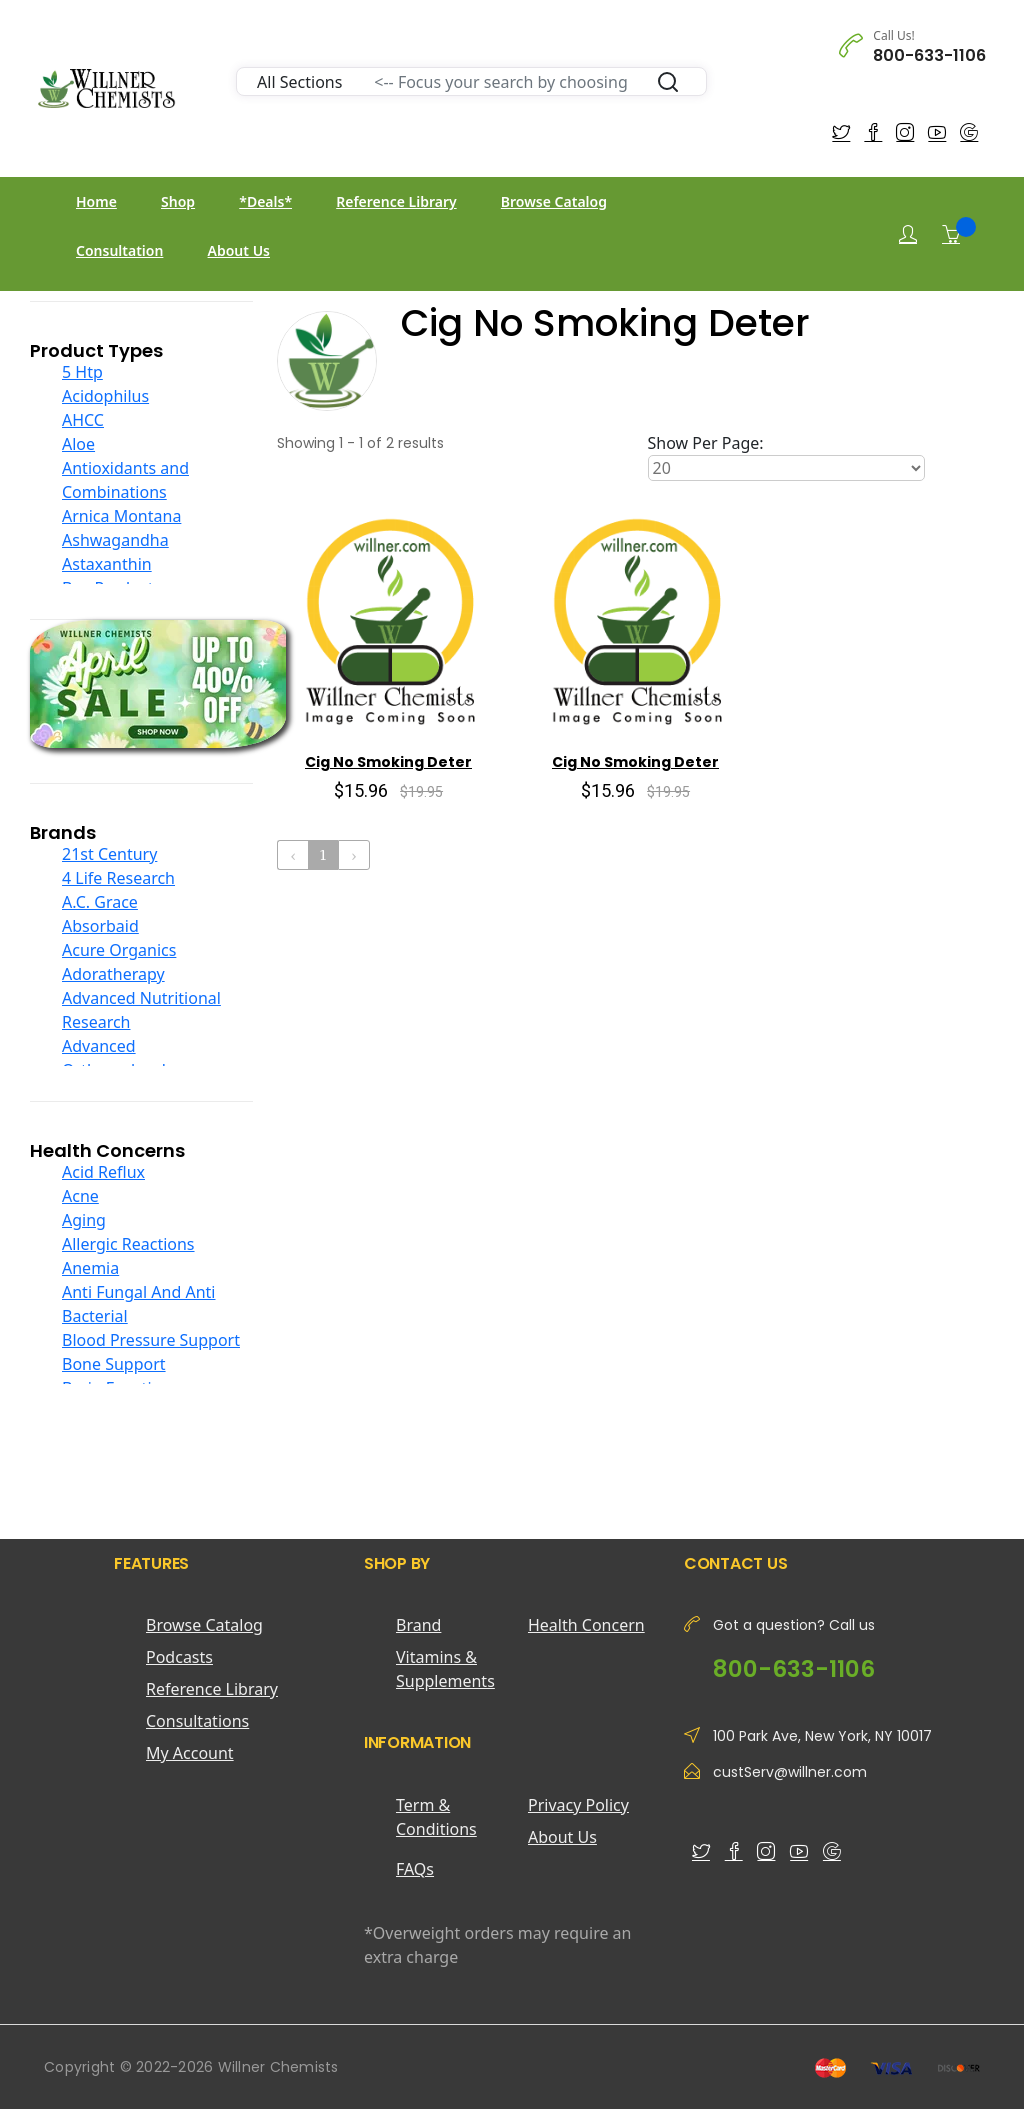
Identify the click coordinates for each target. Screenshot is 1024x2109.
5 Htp (82, 372)
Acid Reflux (103, 1172)
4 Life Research (118, 878)
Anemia (90, 1268)
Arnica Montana (121, 516)
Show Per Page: (706, 443)
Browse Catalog (554, 201)
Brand (418, 1625)
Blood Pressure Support (151, 1340)
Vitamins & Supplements (445, 1669)
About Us (239, 250)
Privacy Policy (578, 1805)
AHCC (83, 420)
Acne (80, 1196)
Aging (84, 1220)
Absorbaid (100, 926)
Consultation (119, 250)
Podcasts (179, 1657)
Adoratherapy (113, 974)
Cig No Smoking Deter (388, 762)
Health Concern (586, 1625)
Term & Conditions (436, 1817)
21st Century (109, 854)
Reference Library (396, 201)
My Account (190, 1753)
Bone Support (114, 1364)
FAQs (415, 1869)
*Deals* (265, 201)
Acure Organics (119, 950)
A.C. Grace (100, 902)
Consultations (197, 1721)
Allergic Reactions (128, 1244)
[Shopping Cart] (951, 234)
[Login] (908, 234)
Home (96, 201)
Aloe (78, 444)
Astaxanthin (107, 564)
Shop (178, 201)
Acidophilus (105, 396)
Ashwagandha (115, 540)
